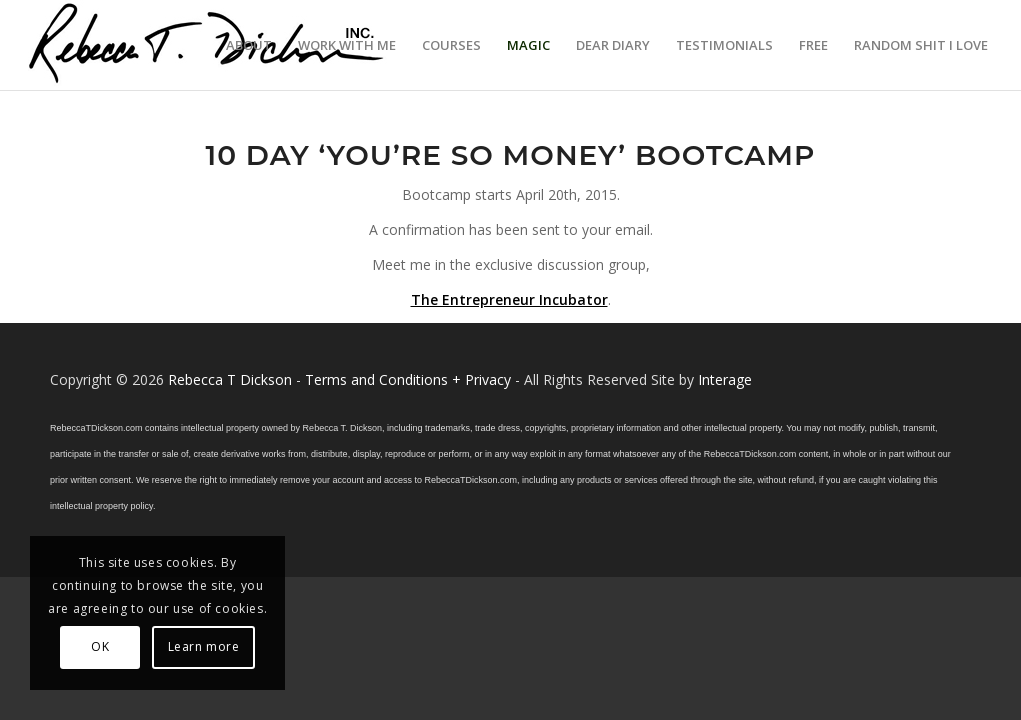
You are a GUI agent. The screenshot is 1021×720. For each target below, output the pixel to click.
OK (100, 646)
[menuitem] (249, 45)
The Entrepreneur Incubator (509, 299)
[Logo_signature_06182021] (207, 45)
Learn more (204, 646)
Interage (725, 379)
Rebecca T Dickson (230, 379)
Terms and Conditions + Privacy (408, 379)
